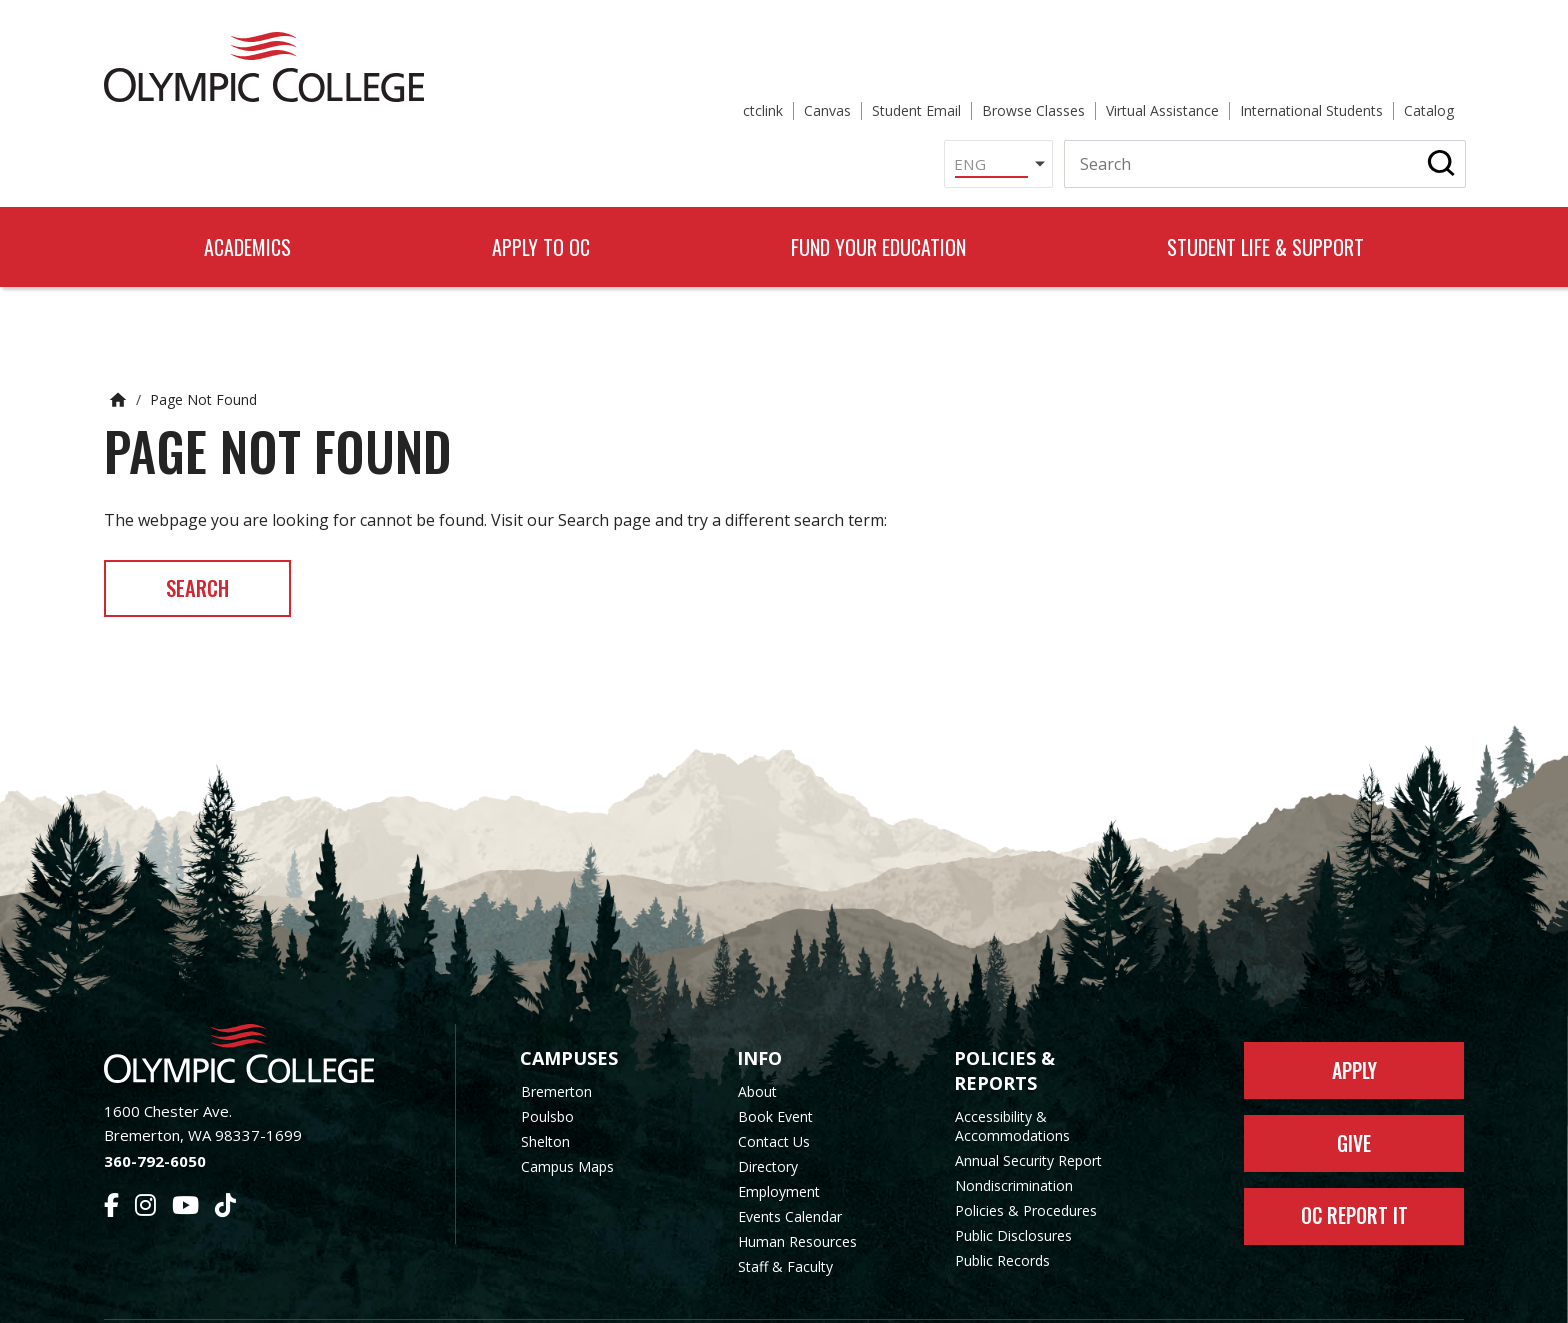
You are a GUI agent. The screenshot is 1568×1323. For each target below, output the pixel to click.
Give (1354, 1095)
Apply (1354, 1019)
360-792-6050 (155, 1108)
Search (207, 533)
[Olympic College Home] (259, 1000)
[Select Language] (792, 94)
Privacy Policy (945, 1295)
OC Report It (1354, 1171)
